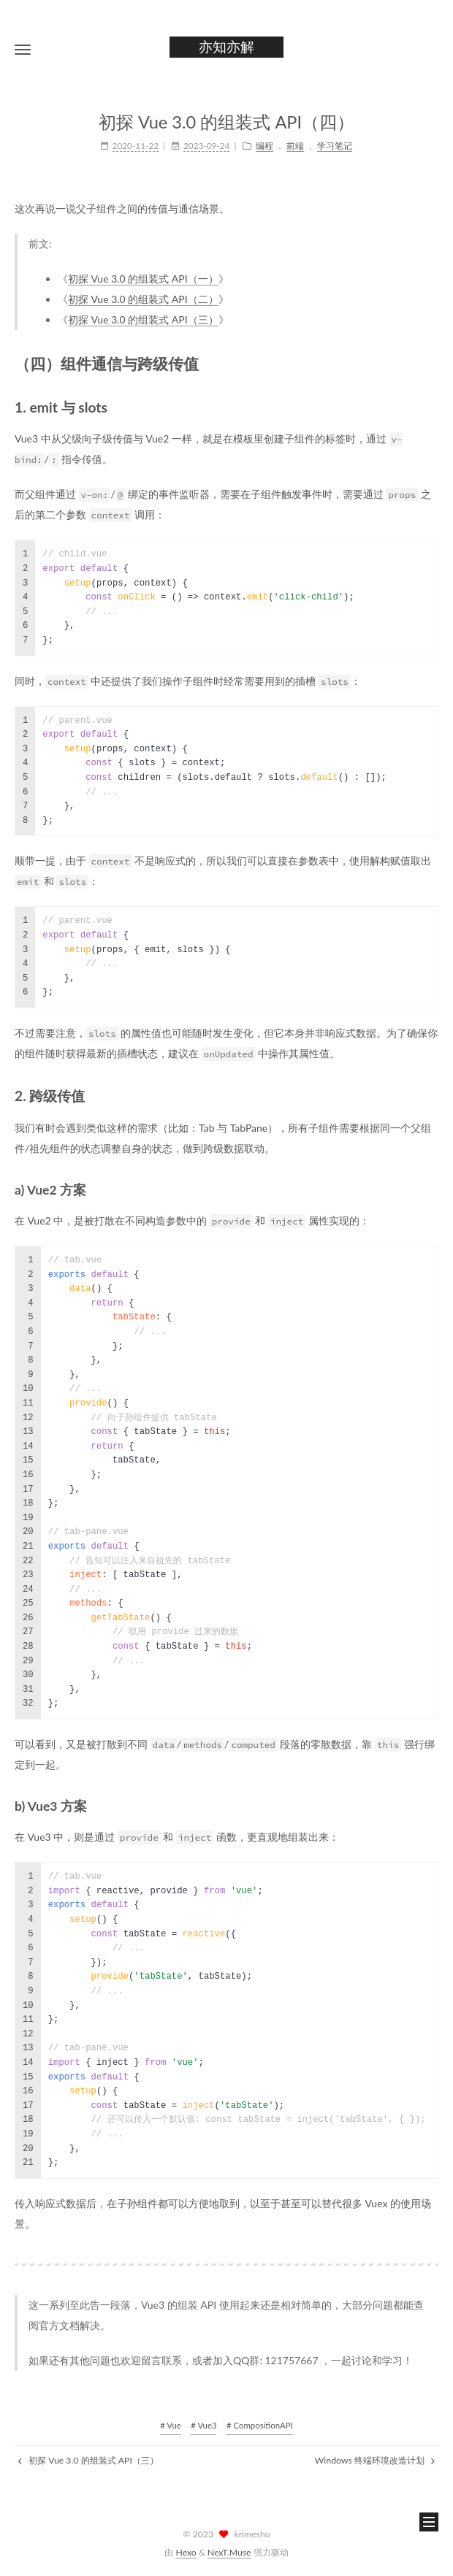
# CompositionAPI (259, 2425)
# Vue (170, 2425)
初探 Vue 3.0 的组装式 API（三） (143, 319)
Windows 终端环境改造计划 (375, 2460)
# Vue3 (203, 2425)
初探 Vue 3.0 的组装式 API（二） (143, 299)
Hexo (185, 2552)
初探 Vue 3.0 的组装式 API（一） (143, 278)
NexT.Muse (229, 2552)
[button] (22, 49)
